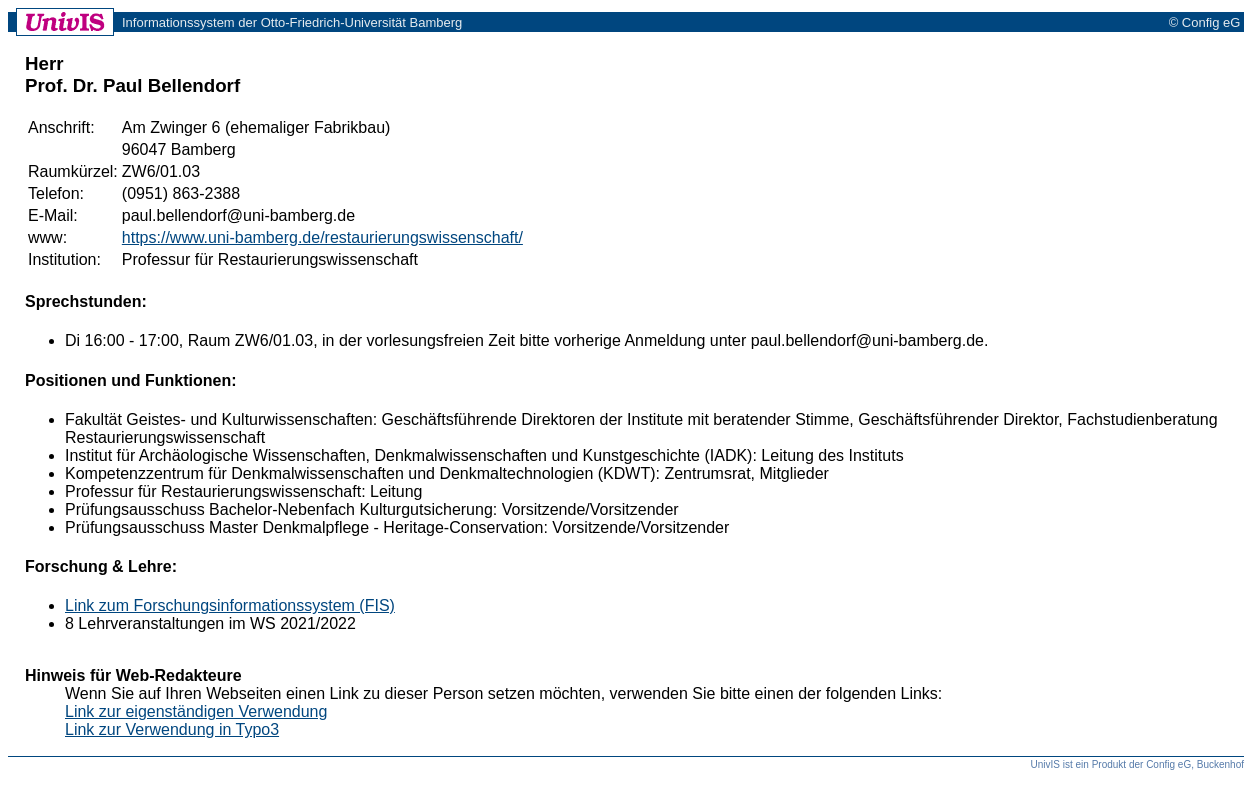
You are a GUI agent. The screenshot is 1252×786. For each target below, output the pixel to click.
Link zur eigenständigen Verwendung (196, 711)
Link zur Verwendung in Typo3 (172, 729)
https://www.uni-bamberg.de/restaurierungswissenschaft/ (322, 237)
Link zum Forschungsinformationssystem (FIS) (230, 605)
